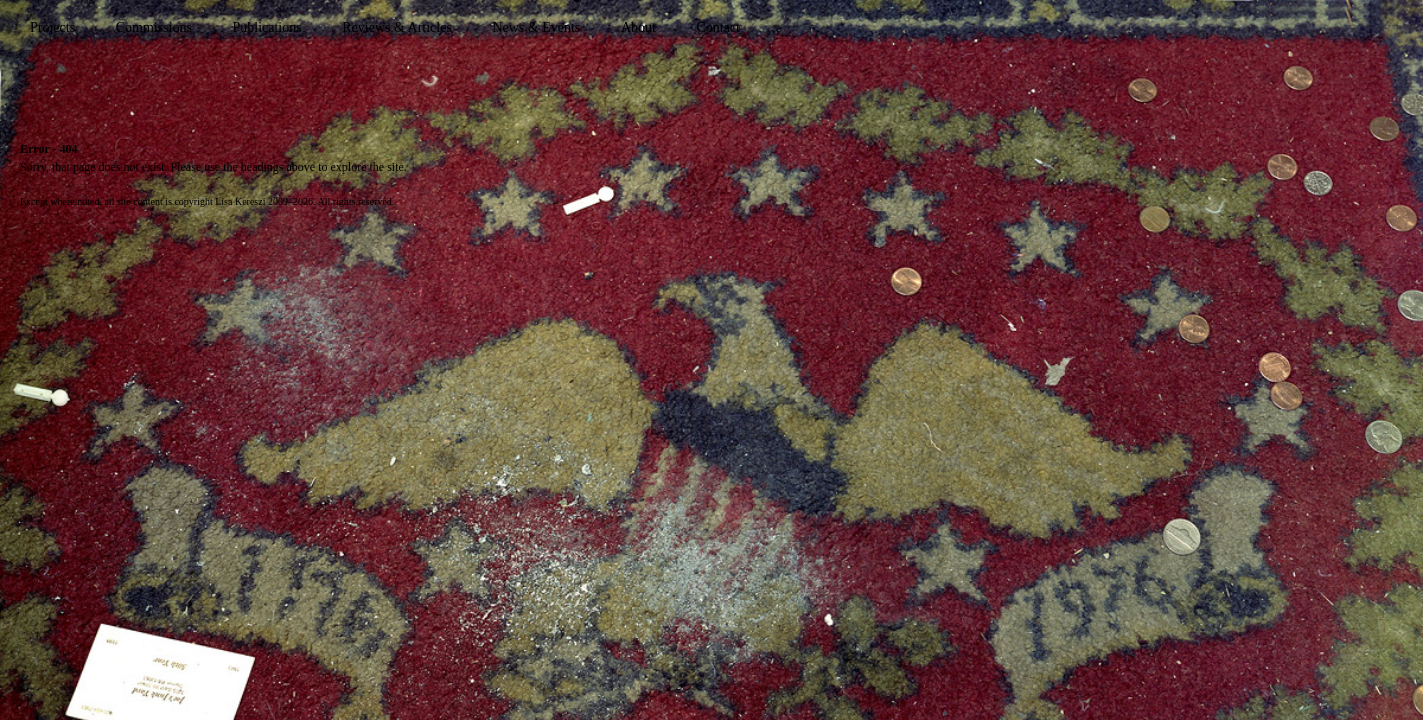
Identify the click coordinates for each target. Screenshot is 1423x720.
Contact (718, 27)
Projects (52, 27)
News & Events (536, 27)
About (638, 27)
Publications (266, 27)
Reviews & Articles (397, 27)
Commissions (154, 27)
